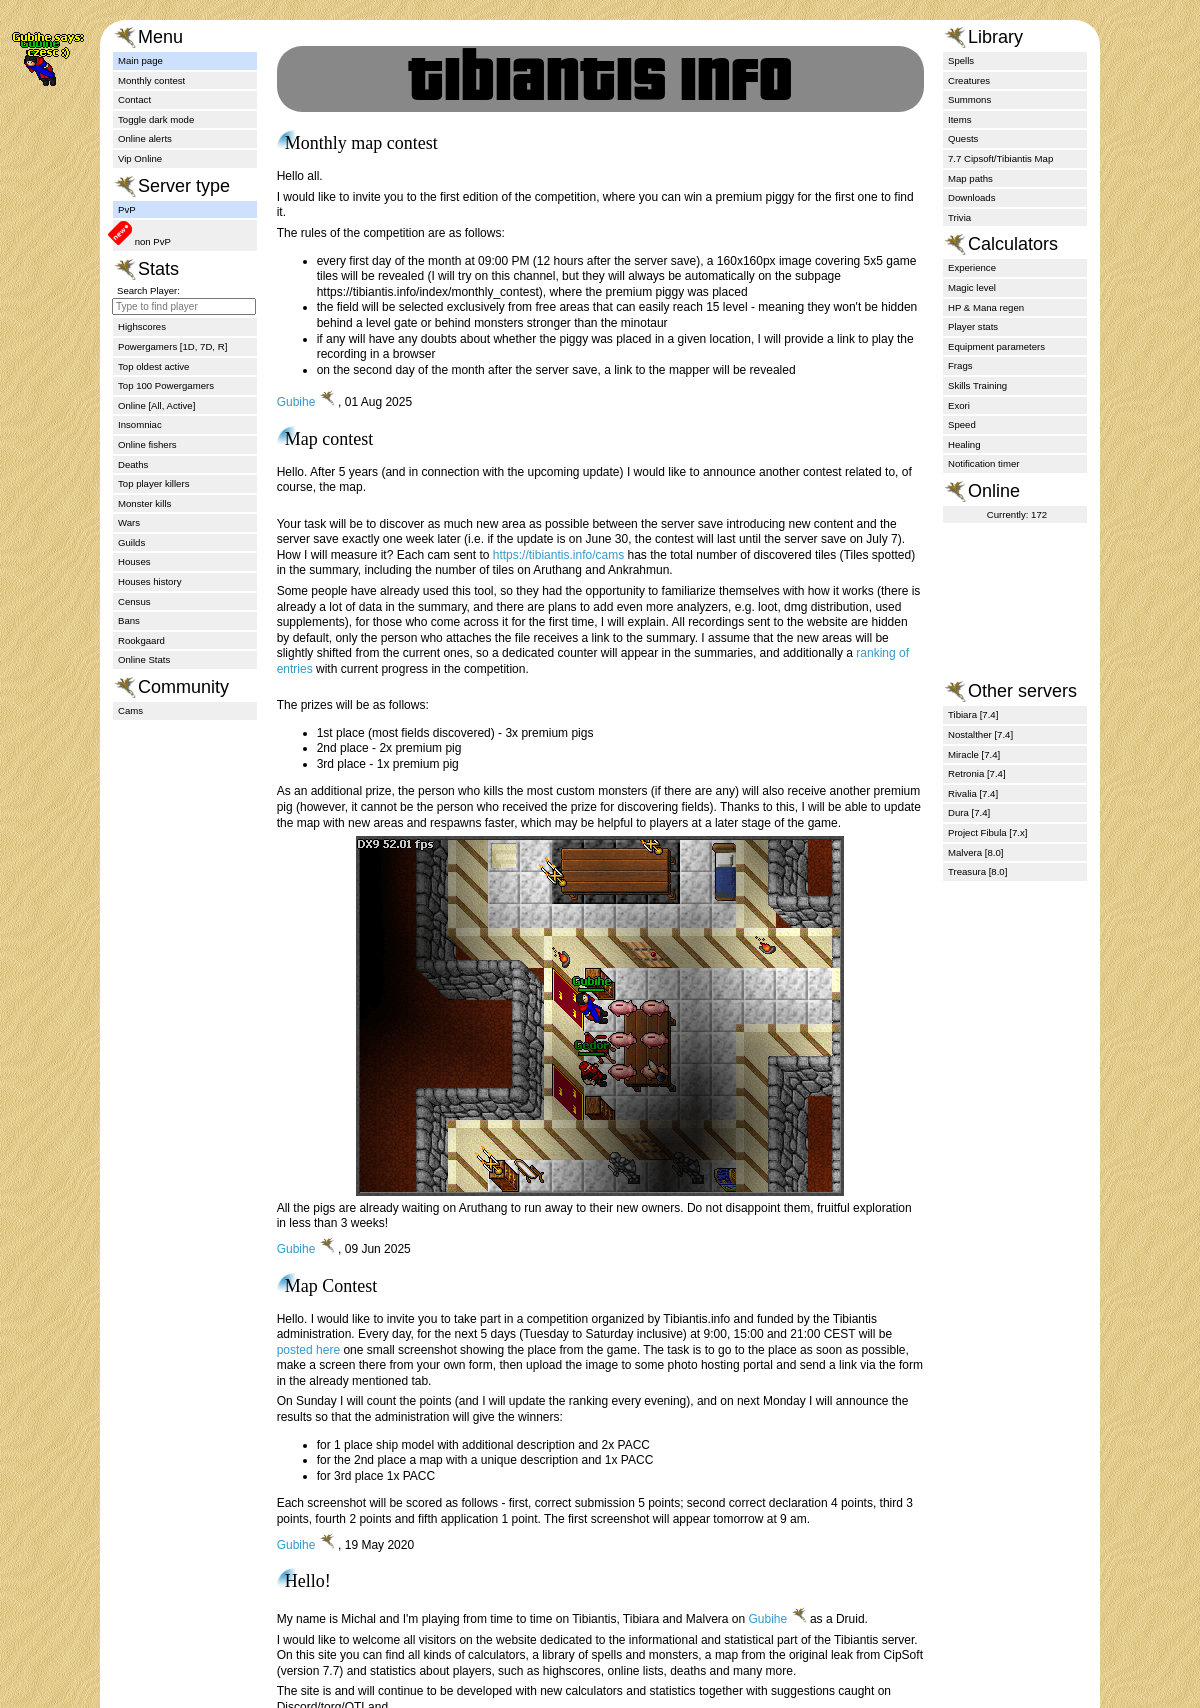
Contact (134, 99)
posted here (308, 1350)
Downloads (971, 197)
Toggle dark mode (156, 119)
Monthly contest (151, 80)
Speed (962, 424)
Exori (959, 405)
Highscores (142, 326)
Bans (129, 620)
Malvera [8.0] (975, 852)
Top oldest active (153, 366)
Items (959, 119)
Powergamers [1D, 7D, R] (172, 346)
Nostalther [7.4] (980, 734)
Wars (129, 522)
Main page (140, 60)
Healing (964, 444)
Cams (130, 710)
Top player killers (153, 483)
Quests (963, 138)
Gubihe (296, 402)
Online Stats (144, 659)
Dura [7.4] (969, 812)
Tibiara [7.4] (973, 714)
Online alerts (145, 138)
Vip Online (140, 158)
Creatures (969, 80)
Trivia (959, 217)
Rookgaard (141, 640)
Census (134, 601)
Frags (960, 365)
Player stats (973, 326)
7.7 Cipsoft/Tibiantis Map (1000, 158)
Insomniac (140, 424)
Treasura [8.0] (977, 871)
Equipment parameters (996, 346)
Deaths (133, 464)
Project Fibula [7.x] (987, 832)
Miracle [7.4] (974, 754)
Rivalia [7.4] (973, 793)
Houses (134, 561)
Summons (969, 99)
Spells (961, 60)
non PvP (151, 241)
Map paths (970, 178)
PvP (127, 209)
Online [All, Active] (156, 405)
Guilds (131, 542)
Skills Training (977, 385)
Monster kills (144, 503)
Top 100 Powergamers (166, 385)
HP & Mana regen (986, 307)
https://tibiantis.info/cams (558, 555)
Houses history (149, 581)
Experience (972, 267)
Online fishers (147, 444)
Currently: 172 (1017, 514)
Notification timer (983, 463)
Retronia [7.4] (977, 773)
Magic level (972, 287)
